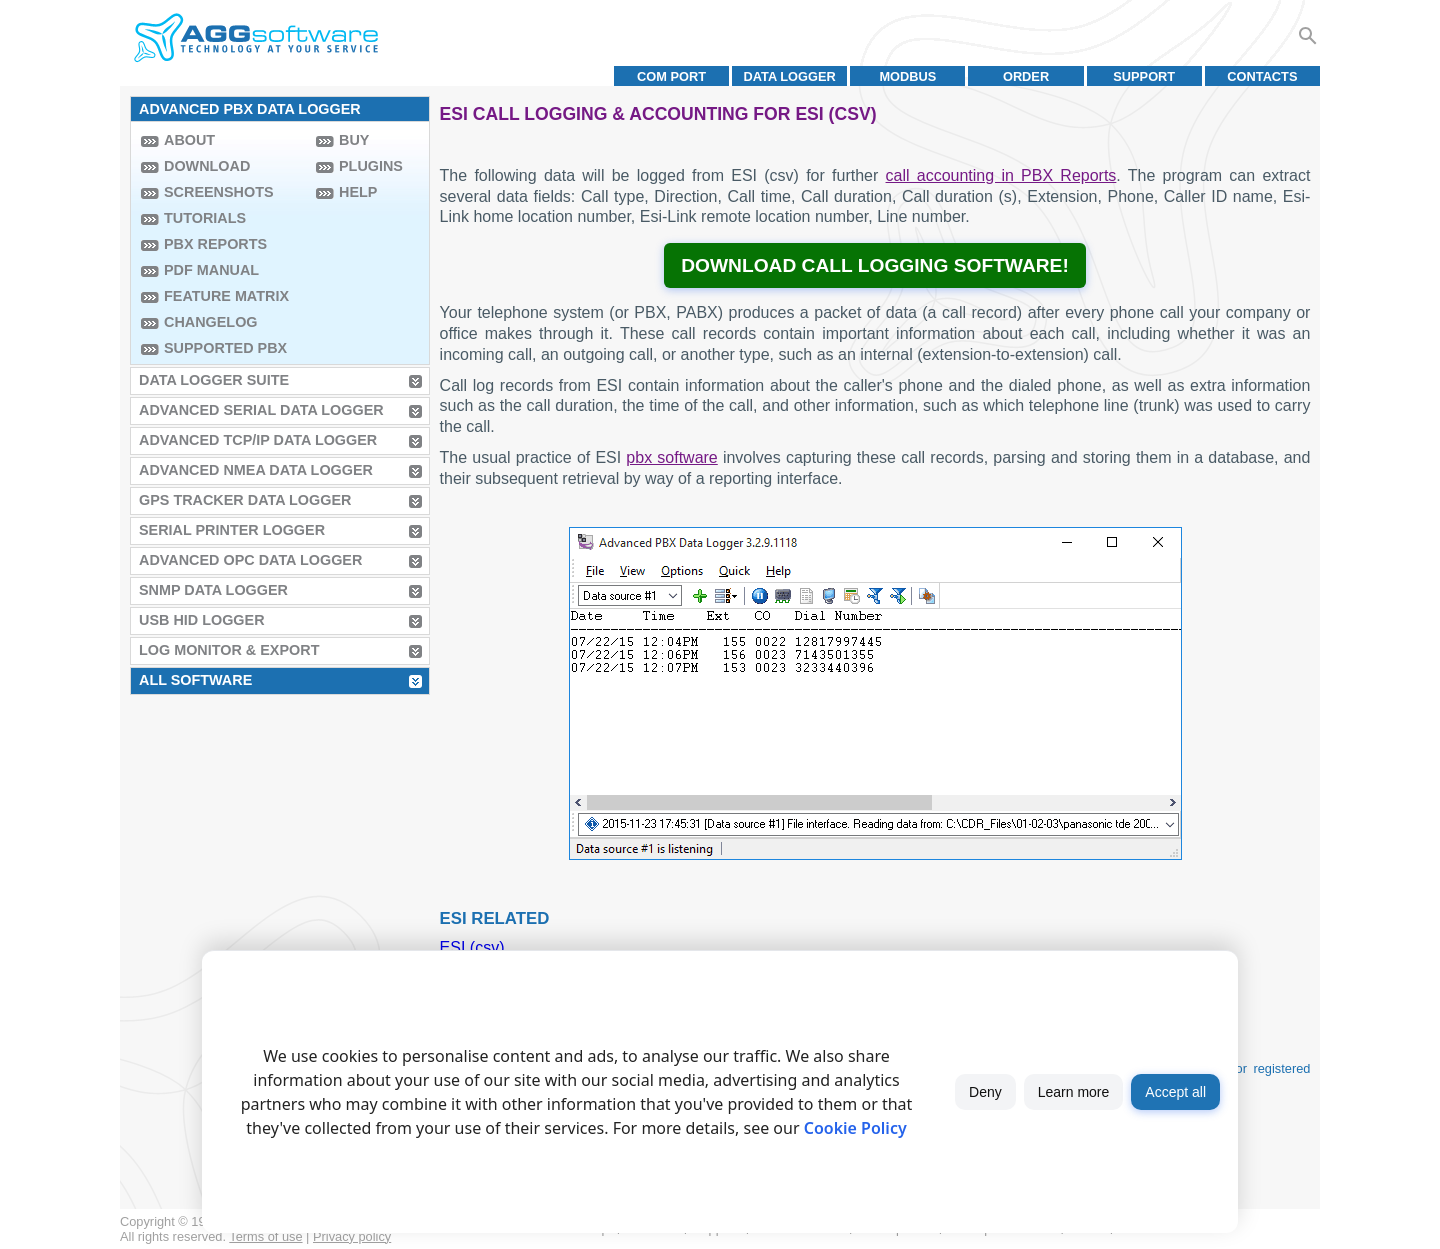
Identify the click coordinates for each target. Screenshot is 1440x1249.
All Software (195, 680)
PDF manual (211, 270)
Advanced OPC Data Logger (250, 560)
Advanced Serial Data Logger (261, 410)
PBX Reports (215, 244)
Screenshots (219, 192)
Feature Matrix (226, 296)
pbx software (671, 457)
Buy (354, 140)
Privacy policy (352, 1236)
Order (1026, 76)
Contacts (1262, 76)
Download (207, 166)
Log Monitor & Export (229, 650)
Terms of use (265, 1236)
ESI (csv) (472, 947)
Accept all (1175, 1092)
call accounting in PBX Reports (1001, 175)
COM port (671, 76)
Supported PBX (225, 348)
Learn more (1074, 1092)
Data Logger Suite (214, 380)
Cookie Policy (855, 1128)
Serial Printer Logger (232, 530)
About (189, 140)
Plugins (371, 166)
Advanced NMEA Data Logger (256, 470)
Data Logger (790, 76)
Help (358, 192)
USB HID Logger (202, 620)
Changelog (211, 322)
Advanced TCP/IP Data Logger (258, 440)
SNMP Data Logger (213, 590)
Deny (985, 1092)
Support (1144, 76)
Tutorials (205, 218)
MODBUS (907, 76)
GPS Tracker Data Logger (245, 500)
